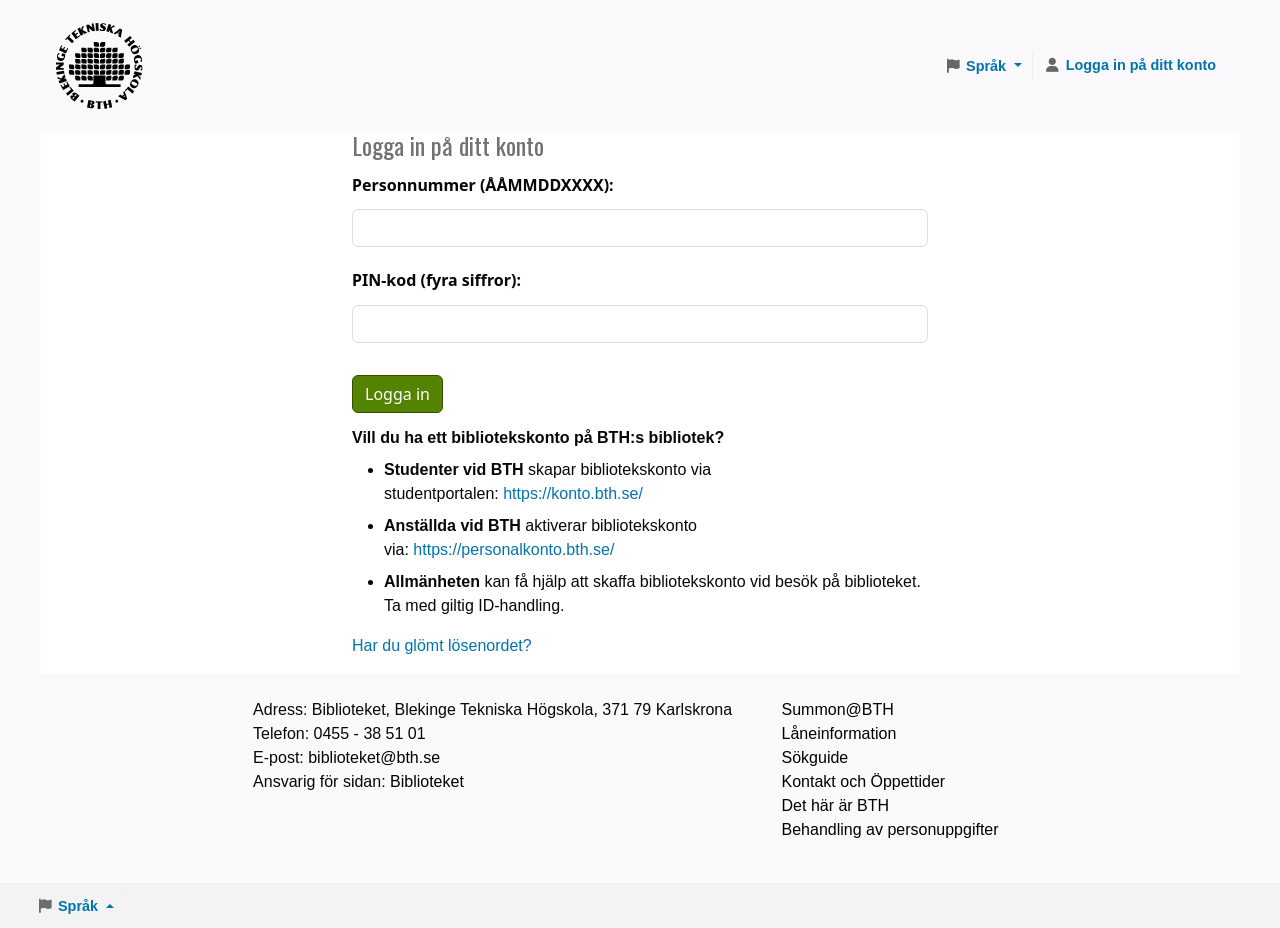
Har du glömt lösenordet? (442, 645)
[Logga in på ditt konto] (1130, 66)
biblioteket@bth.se (374, 757)
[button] (983, 66)
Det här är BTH (836, 805)
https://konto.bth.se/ (573, 493)
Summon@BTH (838, 709)
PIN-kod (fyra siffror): (436, 280)
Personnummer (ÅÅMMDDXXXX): (483, 185)
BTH (106, 40)
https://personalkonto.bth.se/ (513, 549)
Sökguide (815, 757)
